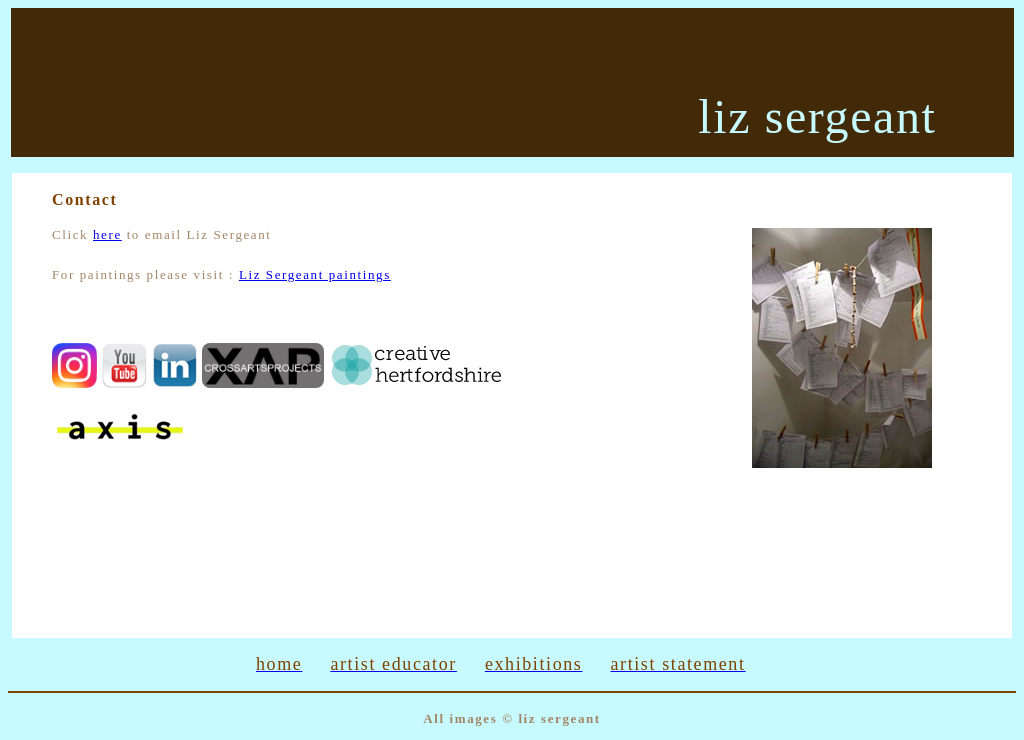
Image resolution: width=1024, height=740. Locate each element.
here (107, 234)
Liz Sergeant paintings (315, 274)
